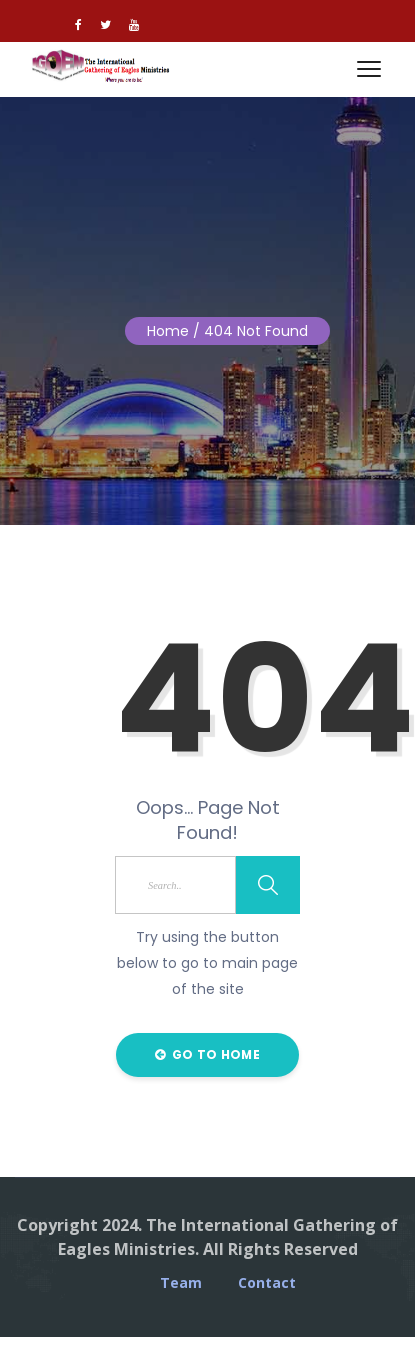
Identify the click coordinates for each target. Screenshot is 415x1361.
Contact (267, 1283)
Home (168, 331)
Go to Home (207, 1054)
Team (181, 1283)
